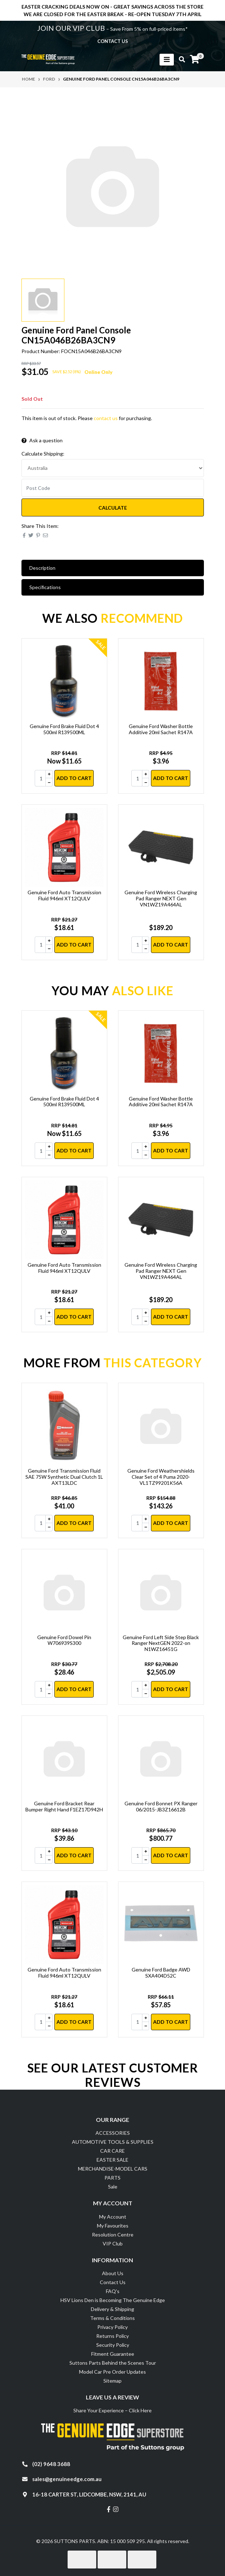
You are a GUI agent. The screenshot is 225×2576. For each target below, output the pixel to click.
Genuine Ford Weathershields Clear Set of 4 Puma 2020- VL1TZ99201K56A (161, 1477)
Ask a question (42, 440)
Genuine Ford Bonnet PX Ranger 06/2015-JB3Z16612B (160, 1806)
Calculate (112, 508)
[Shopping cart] (194, 59)
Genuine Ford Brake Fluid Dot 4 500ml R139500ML (64, 729)
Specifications (45, 587)
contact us (112, 41)
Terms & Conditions (112, 2318)
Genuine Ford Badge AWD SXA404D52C (161, 1972)
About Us (112, 2273)
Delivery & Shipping (112, 2309)
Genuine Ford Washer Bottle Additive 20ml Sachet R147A (161, 729)
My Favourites (112, 2226)
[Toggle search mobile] (179, 59)
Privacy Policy (112, 2327)
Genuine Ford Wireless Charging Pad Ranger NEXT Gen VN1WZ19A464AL (160, 898)
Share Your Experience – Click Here (112, 2410)
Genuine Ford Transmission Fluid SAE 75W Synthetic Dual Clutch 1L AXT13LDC (64, 1477)
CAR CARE (112, 2151)
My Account (112, 2217)
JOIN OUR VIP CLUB (71, 28)
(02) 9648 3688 (51, 2464)
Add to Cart (74, 778)
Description (42, 568)
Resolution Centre (112, 2234)
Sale (112, 2186)
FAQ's (112, 2291)
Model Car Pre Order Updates (112, 2372)
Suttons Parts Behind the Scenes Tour (112, 2363)
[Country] (112, 468)
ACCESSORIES (113, 2133)
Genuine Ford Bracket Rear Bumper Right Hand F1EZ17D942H (64, 1806)
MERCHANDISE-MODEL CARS (112, 2169)
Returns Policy (112, 2336)
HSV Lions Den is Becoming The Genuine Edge (112, 2300)
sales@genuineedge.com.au (67, 2479)
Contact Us (113, 2282)
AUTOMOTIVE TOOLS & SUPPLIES (112, 2142)
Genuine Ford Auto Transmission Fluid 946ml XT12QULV (64, 895)
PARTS (112, 2178)
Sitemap (112, 2381)
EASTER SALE (112, 2160)
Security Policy (112, 2345)
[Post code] (112, 488)
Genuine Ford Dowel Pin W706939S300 (64, 1640)
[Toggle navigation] (166, 59)
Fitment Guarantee (112, 2354)
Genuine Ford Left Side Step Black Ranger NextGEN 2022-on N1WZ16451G (161, 1643)
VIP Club (113, 2243)
